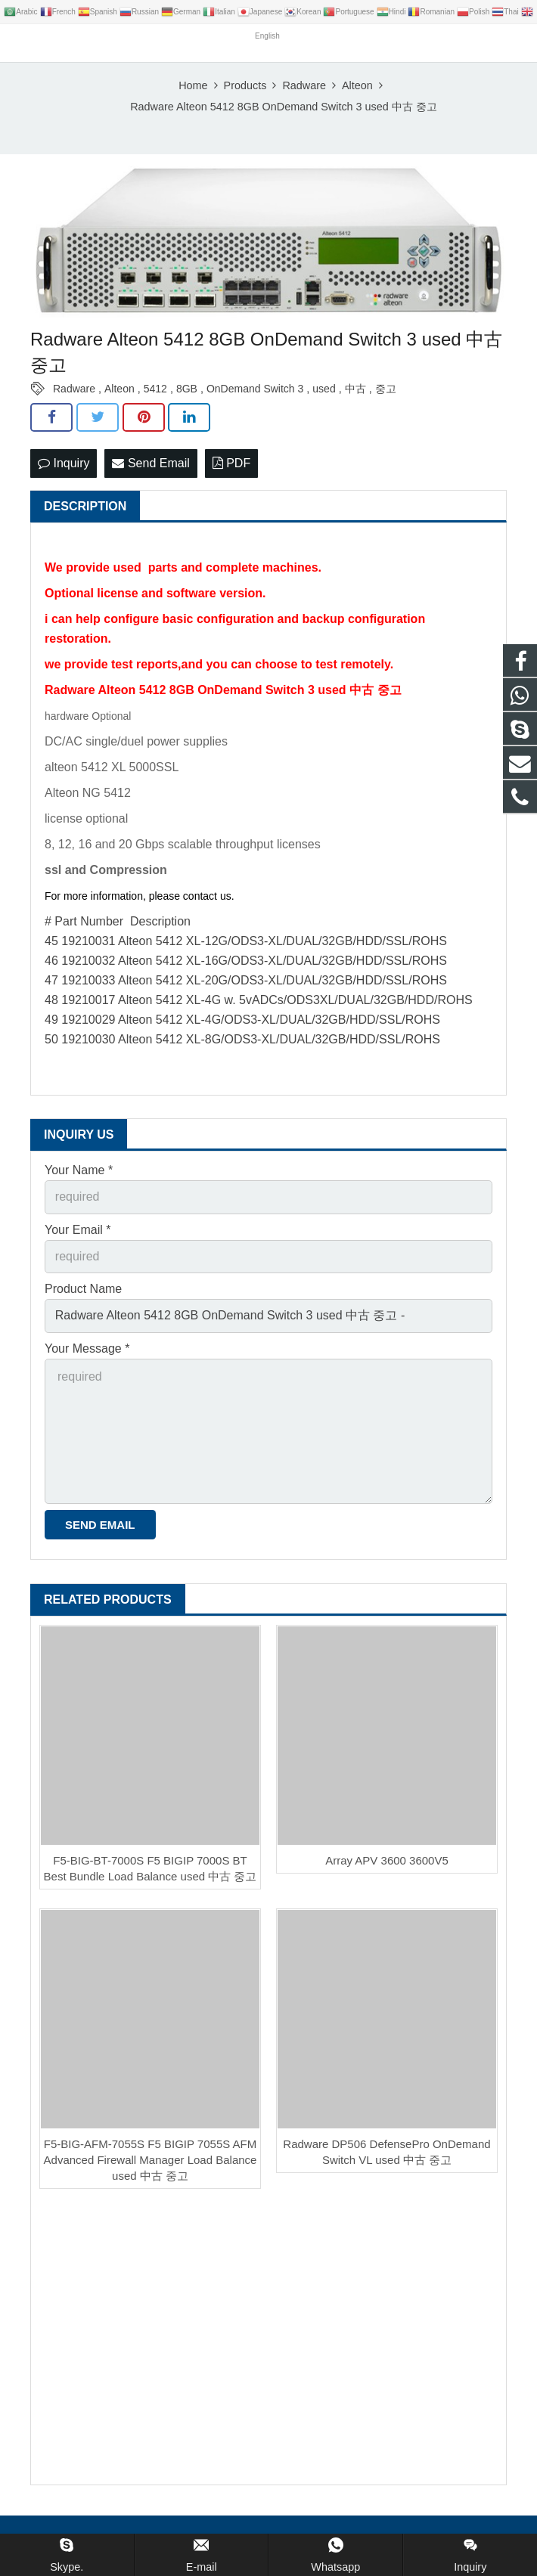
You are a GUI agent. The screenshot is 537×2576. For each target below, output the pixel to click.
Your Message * (87, 1348)
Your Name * (79, 1170)
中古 (355, 389)
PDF (231, 463)
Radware (74, 389)
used (323, 389)
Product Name (83, 1288)
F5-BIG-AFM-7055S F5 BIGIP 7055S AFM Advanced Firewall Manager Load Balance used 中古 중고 (150, 2159)
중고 (385, 389)
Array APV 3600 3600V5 (387, 1860)
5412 (155, 389)
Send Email (150, 463)
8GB (186, 389)
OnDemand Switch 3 (254, 389)
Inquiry (63, 463)
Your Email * (77, 1229)
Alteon (119, 389)
